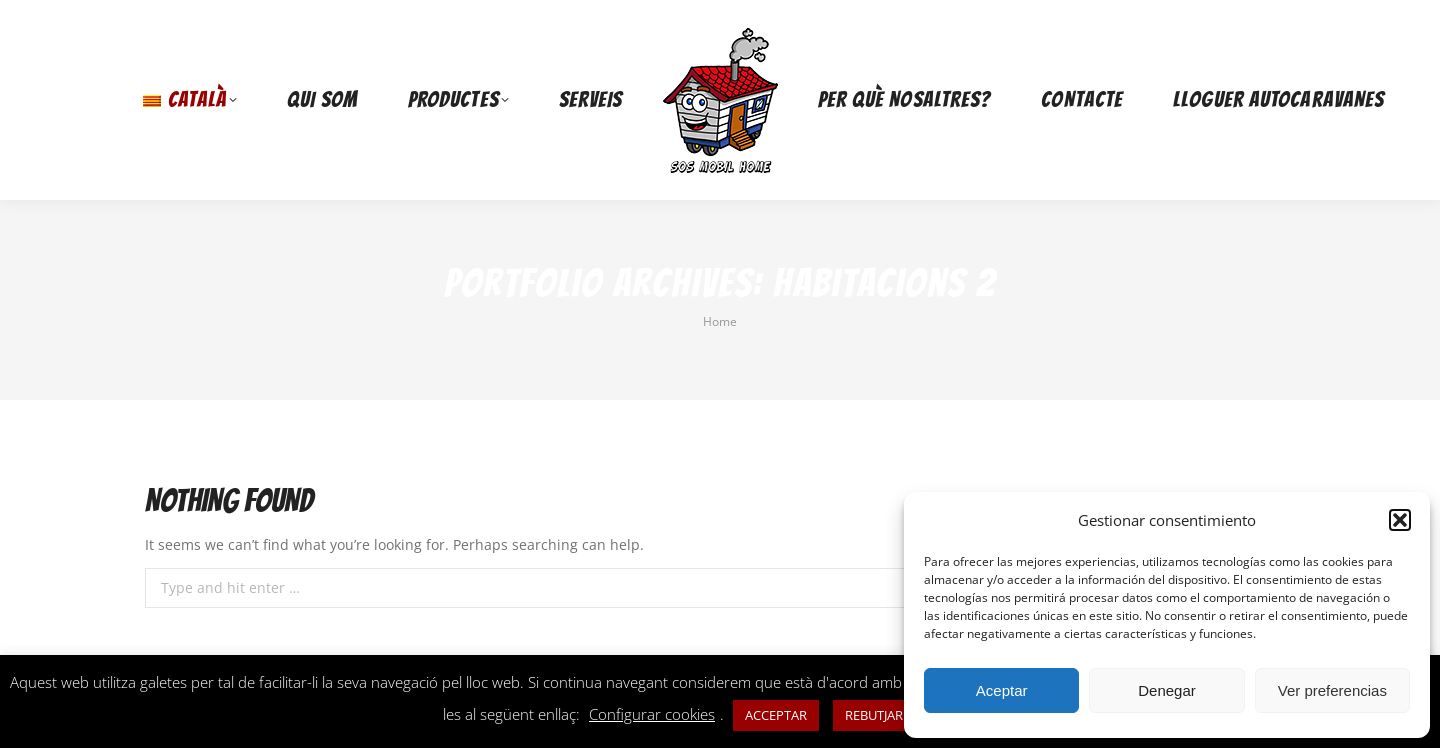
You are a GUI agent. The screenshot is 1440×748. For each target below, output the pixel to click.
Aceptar (1002, 690)
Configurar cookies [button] (652, 714)
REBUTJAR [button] (874, 715)
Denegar (1167, 690)
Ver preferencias (1332, 690)
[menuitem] (190, 100)
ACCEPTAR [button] (776, 715)
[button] (1400, 520)
